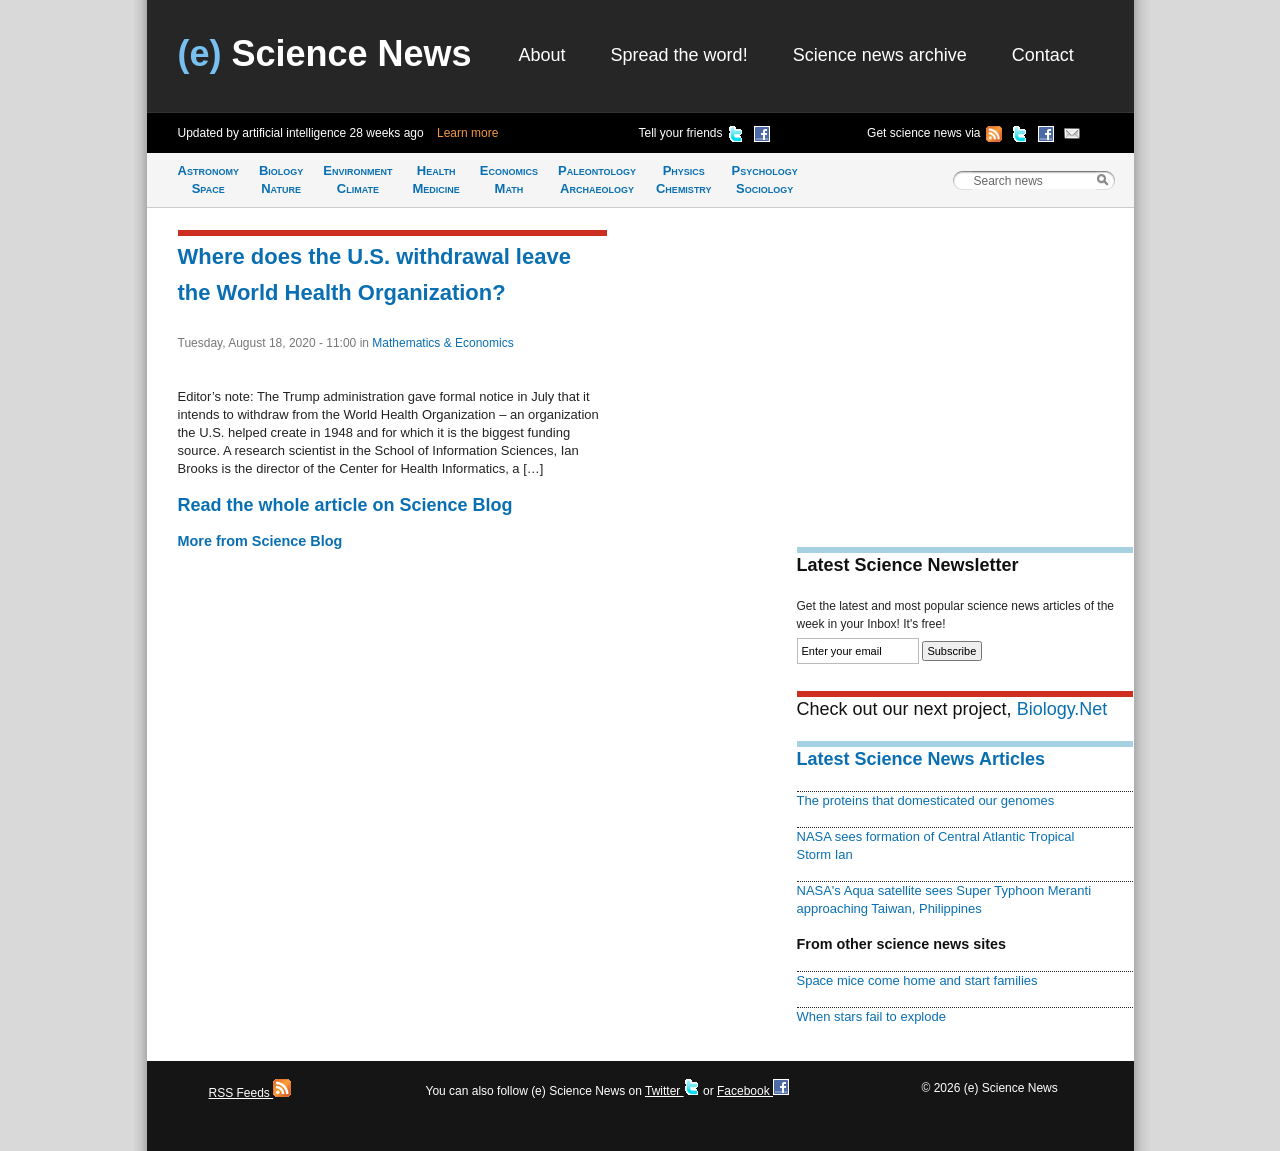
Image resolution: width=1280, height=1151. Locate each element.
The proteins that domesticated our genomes (926, 800)
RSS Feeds (250, 1093)
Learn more (467, 133)
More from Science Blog (260, 541)
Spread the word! (679, 55)
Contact (1043, 55)
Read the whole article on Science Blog (345, 505)
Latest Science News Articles (921, 759)
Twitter (672, 1091)
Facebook (753, 1091)
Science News (325, 53)
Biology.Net (1062, 709)
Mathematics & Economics (442, 343)
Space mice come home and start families (917, 980)
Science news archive (880, 55)
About (542, 55)
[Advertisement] (965, 366)
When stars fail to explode (871, 1016)
